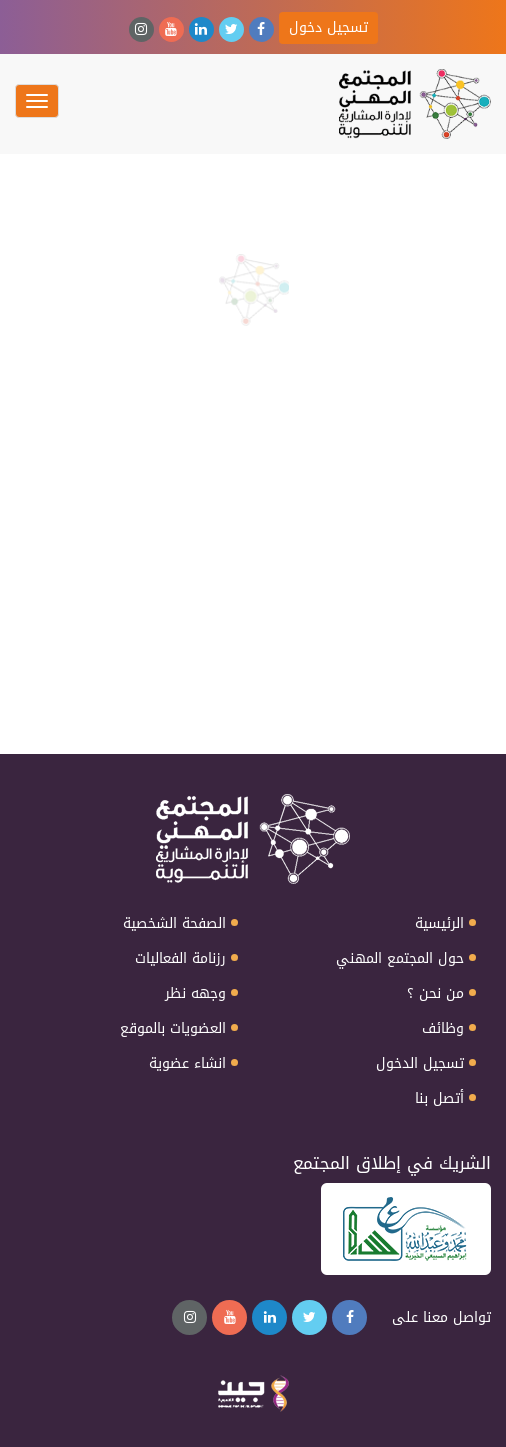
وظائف (443, 1029)
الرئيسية (439, 924)
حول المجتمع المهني (400, 959)
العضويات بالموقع (173, 1029)
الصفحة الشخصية (174, 924)
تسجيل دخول (328, 27)
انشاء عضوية (187, 1064)
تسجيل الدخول (420, 1064)
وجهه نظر (195, 994)
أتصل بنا (439, 1099)
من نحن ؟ (435, 994)
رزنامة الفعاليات (180, 959)
